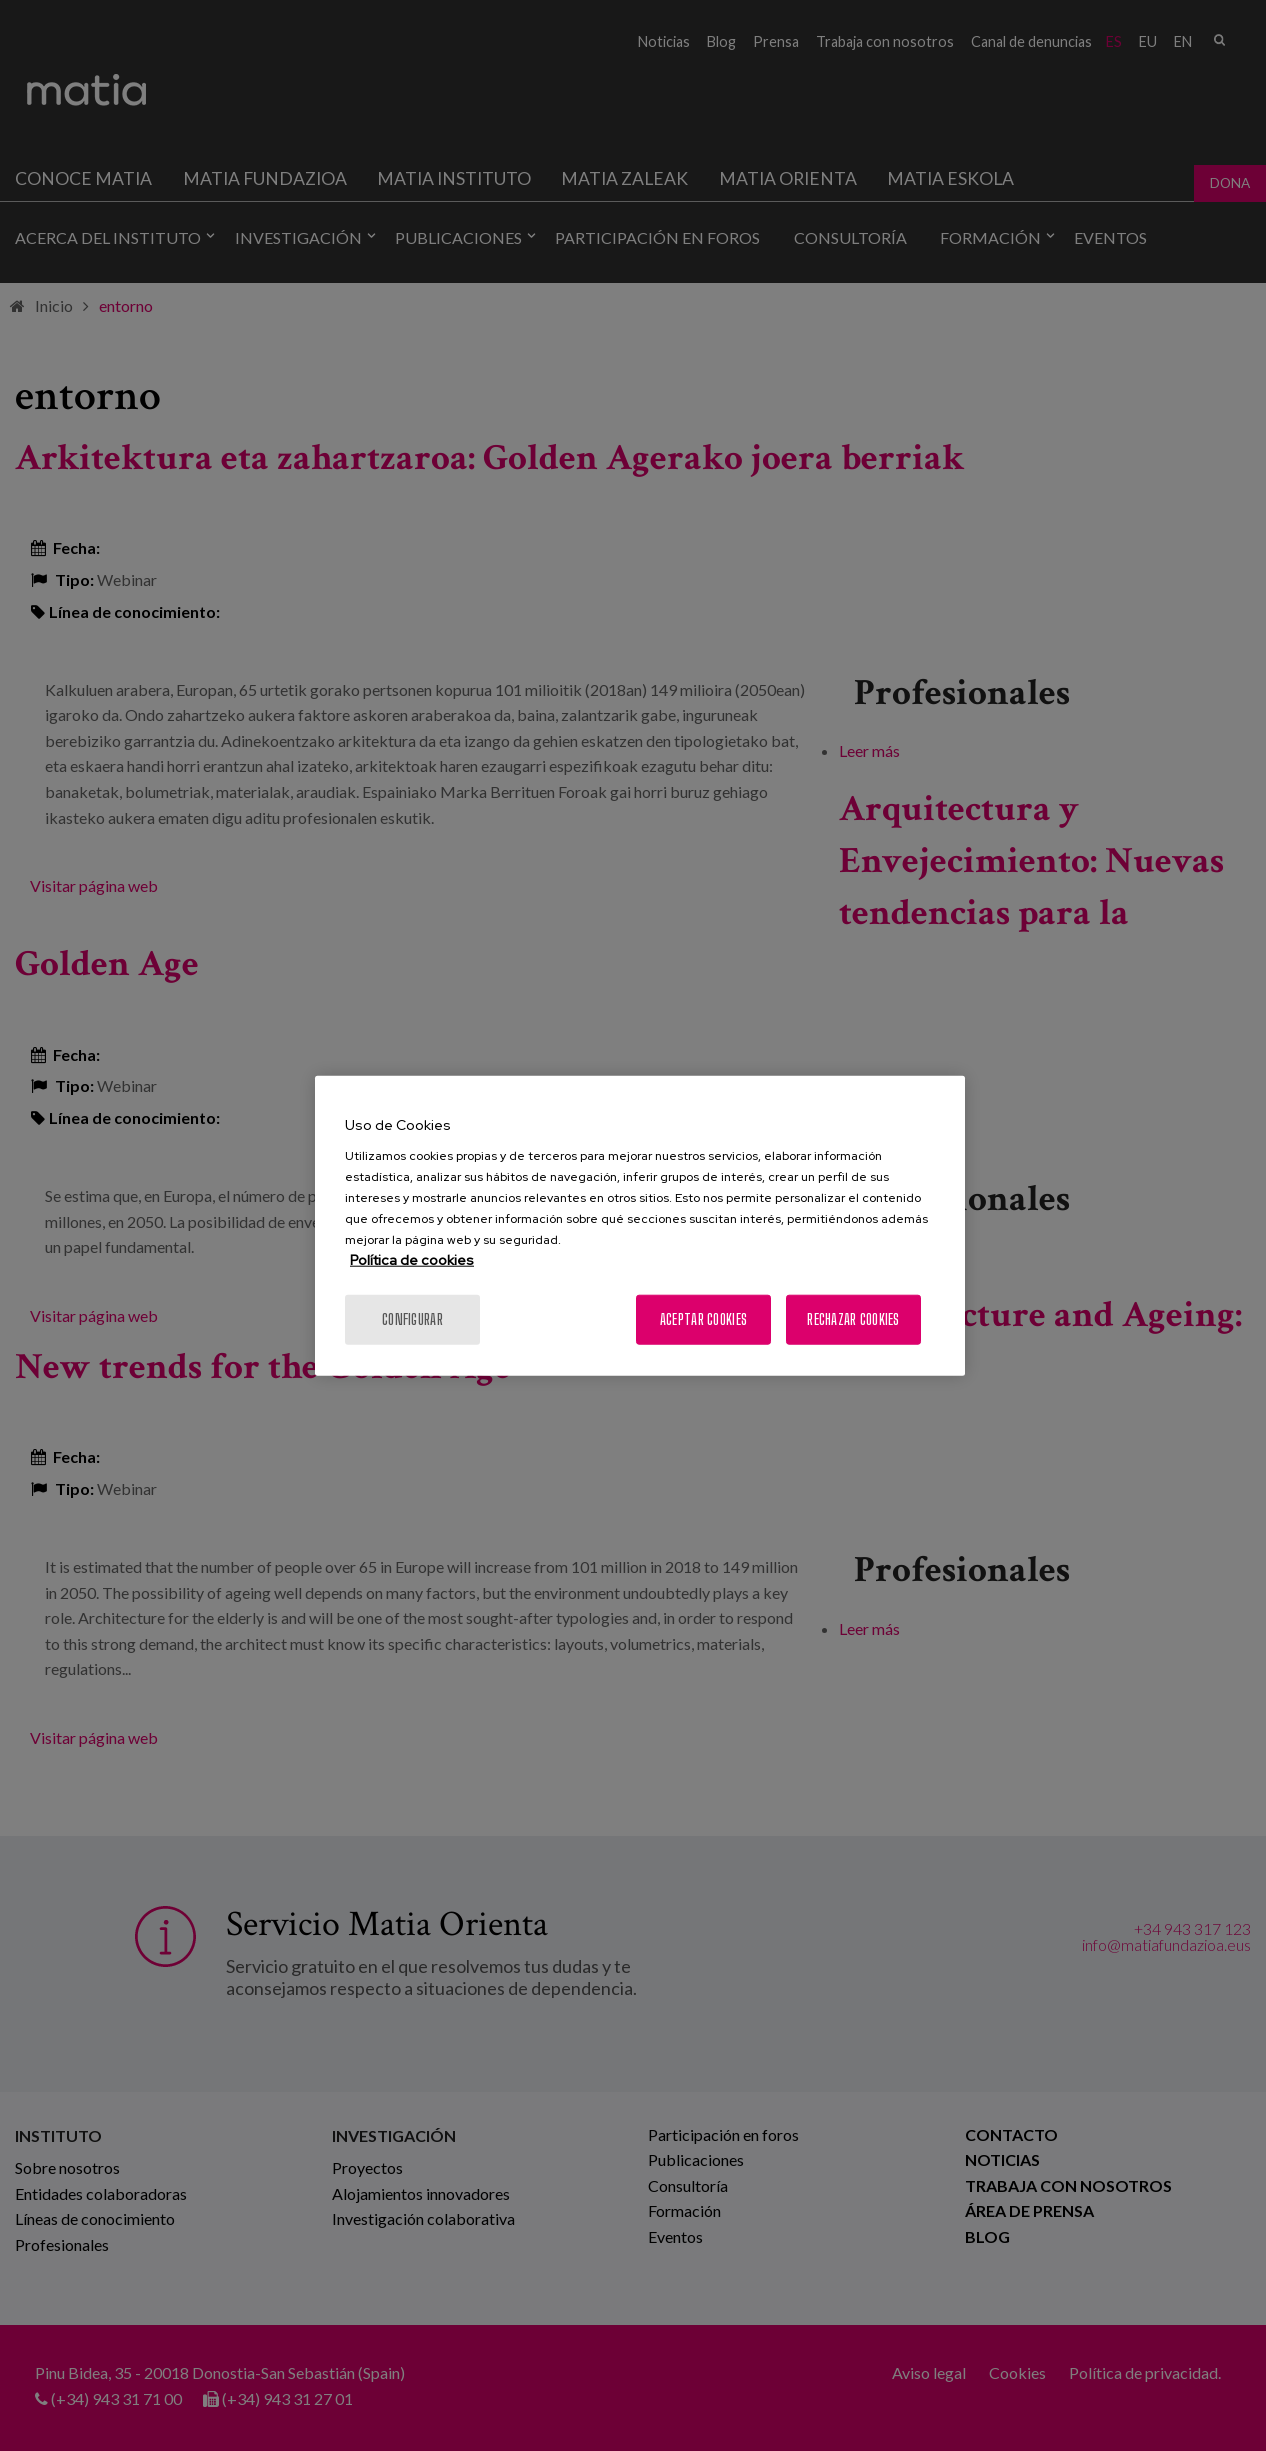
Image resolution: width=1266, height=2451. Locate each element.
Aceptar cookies (703, 1319)
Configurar (412, 1319)
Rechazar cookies (853, 1319)
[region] (640, 1225)
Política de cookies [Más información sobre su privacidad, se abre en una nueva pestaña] (412, 1260)
